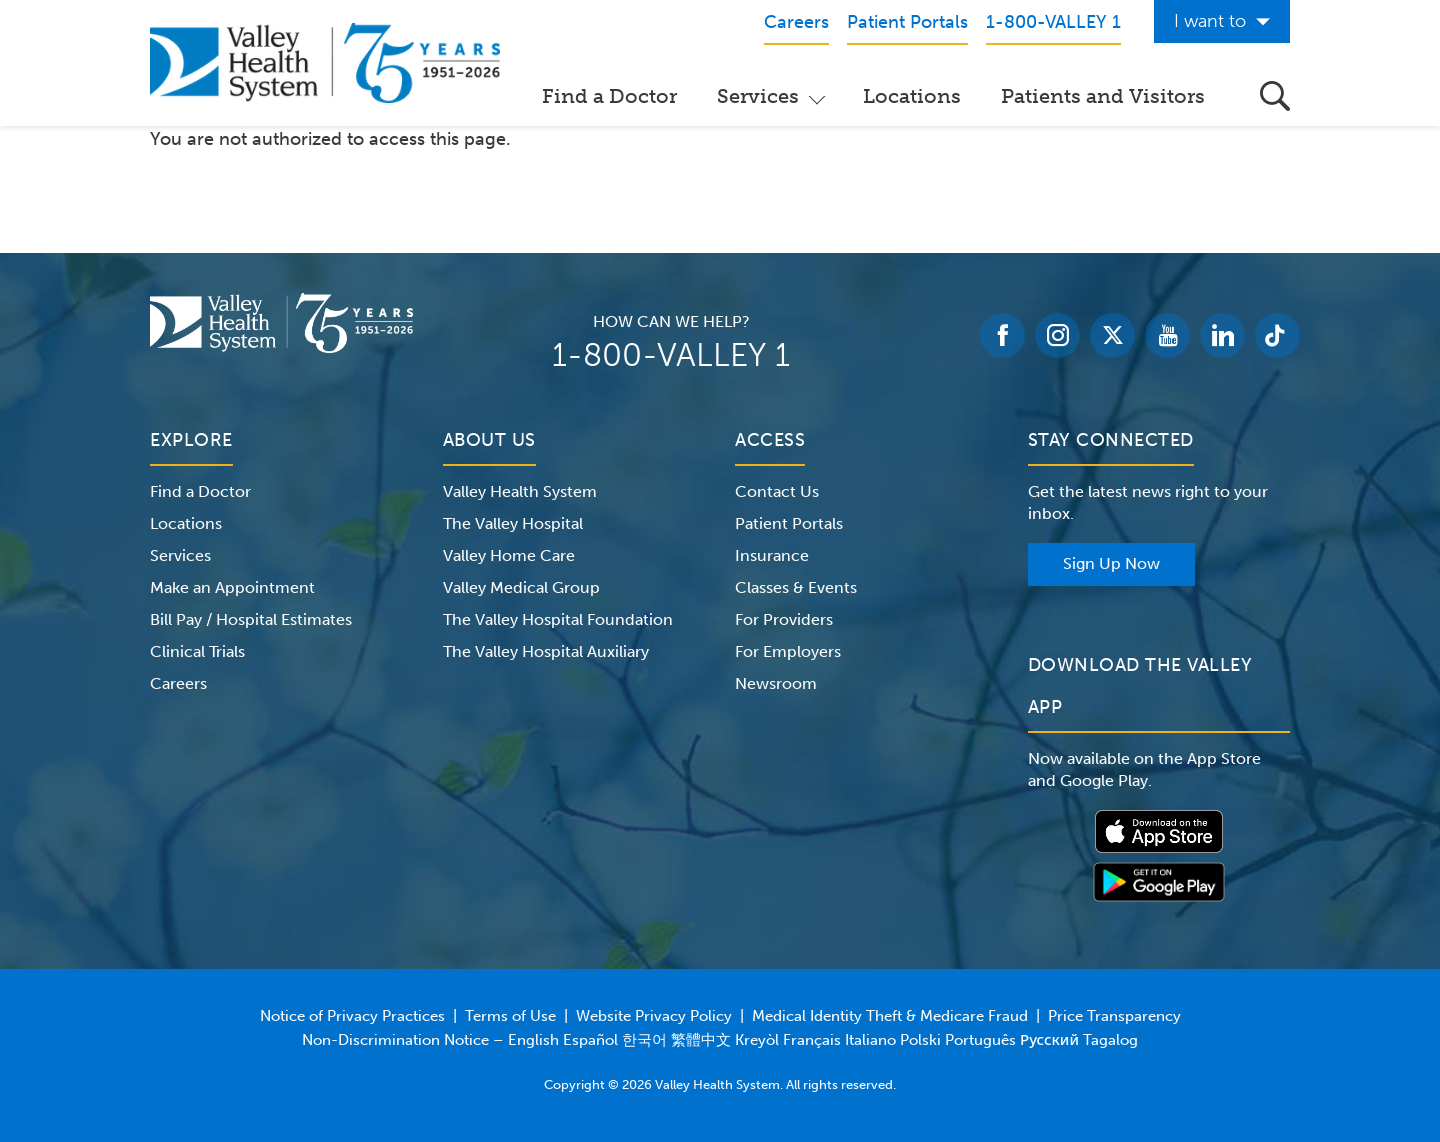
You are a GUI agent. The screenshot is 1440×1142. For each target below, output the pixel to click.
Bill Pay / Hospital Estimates (251, 619)
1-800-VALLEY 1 (671, 355)
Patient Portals (789, 523)
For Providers (784, 619)
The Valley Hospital (513, 523)
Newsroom (776, 683)
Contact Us (777, 491)
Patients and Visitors (1103, 96)
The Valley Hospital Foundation (558, 619)
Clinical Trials (197, 651)
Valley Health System (520, 491)
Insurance (772, 555)
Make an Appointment (232, 587)
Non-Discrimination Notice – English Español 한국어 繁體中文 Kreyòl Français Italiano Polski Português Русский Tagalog (720, 1040)
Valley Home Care (509, 555)
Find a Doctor (609, 96)
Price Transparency (1114, 1016)
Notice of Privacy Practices (352, 1016)
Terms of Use (510, 1016)
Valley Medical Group (521, 587)
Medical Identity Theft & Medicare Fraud (890, 1016)
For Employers (788, 651)
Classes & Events (796, 587)
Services (758, 96)
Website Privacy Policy (654, 1016)
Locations (912, 96)
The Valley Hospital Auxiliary (546, 651)
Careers (178, 683)
